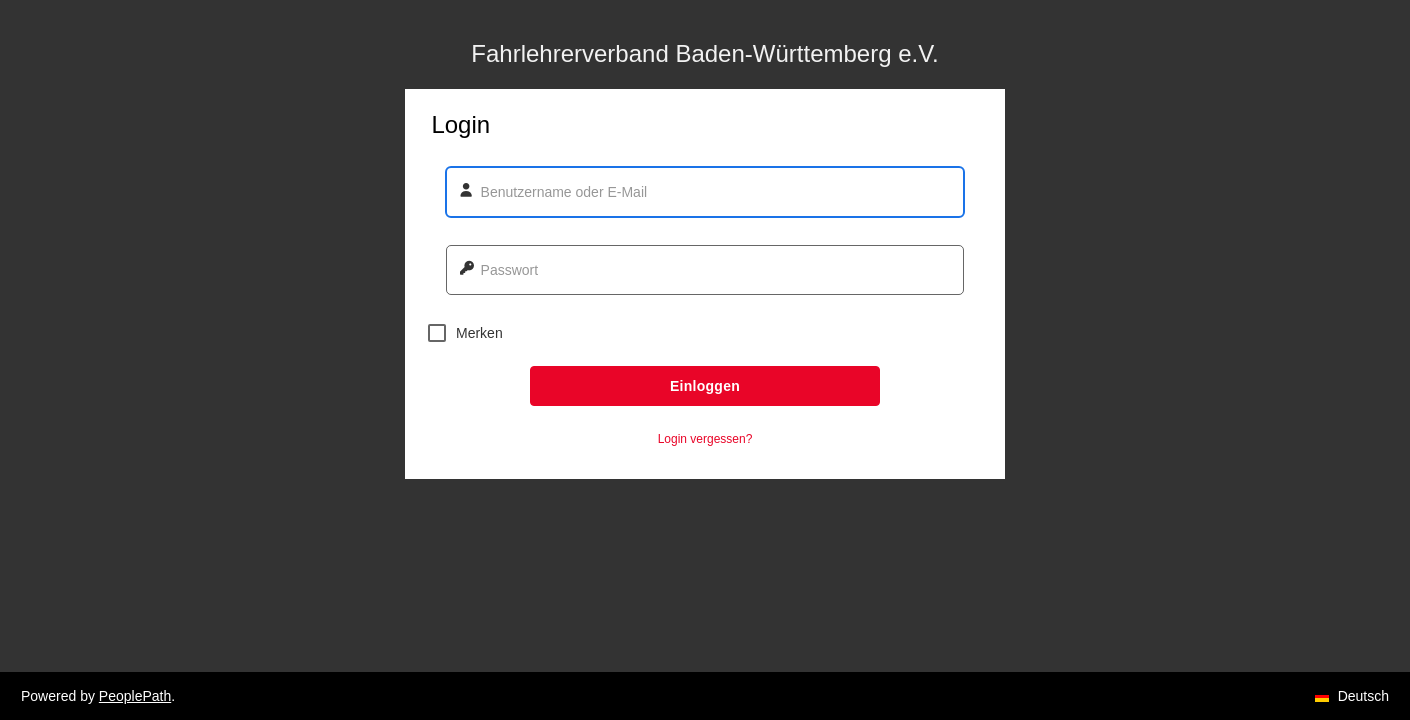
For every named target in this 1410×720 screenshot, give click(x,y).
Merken (465, 333)
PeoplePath (135, 696)
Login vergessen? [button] (705, 439)
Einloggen (705, 386)
